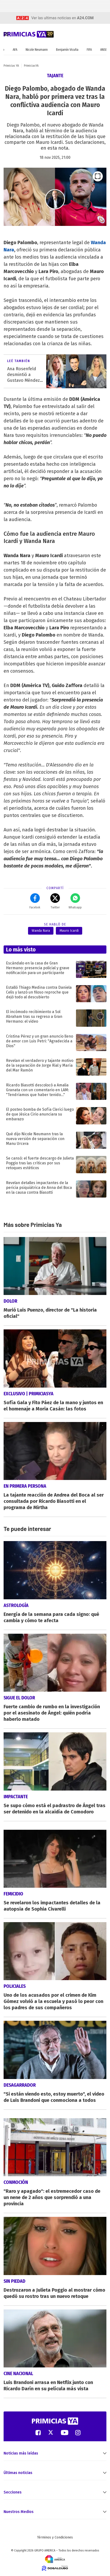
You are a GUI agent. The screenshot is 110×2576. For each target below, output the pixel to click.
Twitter (55, 901)
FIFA (89, 50)
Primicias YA (11, 65)
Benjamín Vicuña (67, 50)
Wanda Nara (41, 931)
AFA (15, 50)
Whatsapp (75, 901)
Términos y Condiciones (55, 2537)
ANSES (104, 50)
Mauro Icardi (69, 931)
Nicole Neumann (37, 50)
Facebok (34, 901)
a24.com (85, 18)
